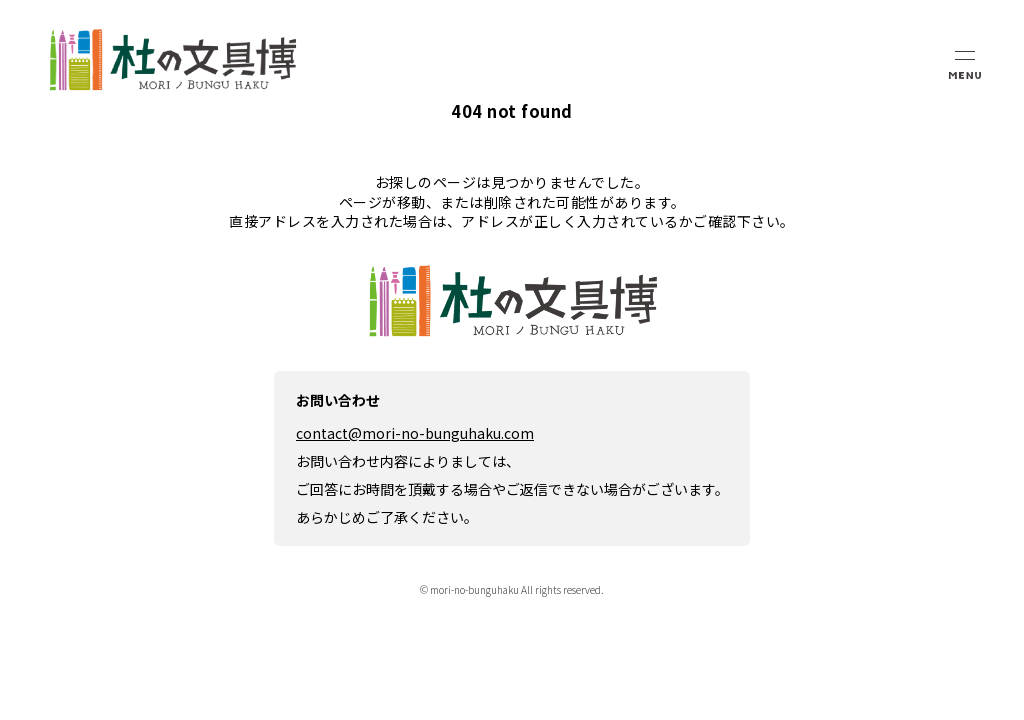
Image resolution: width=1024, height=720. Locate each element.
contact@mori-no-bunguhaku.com (415, 433)
